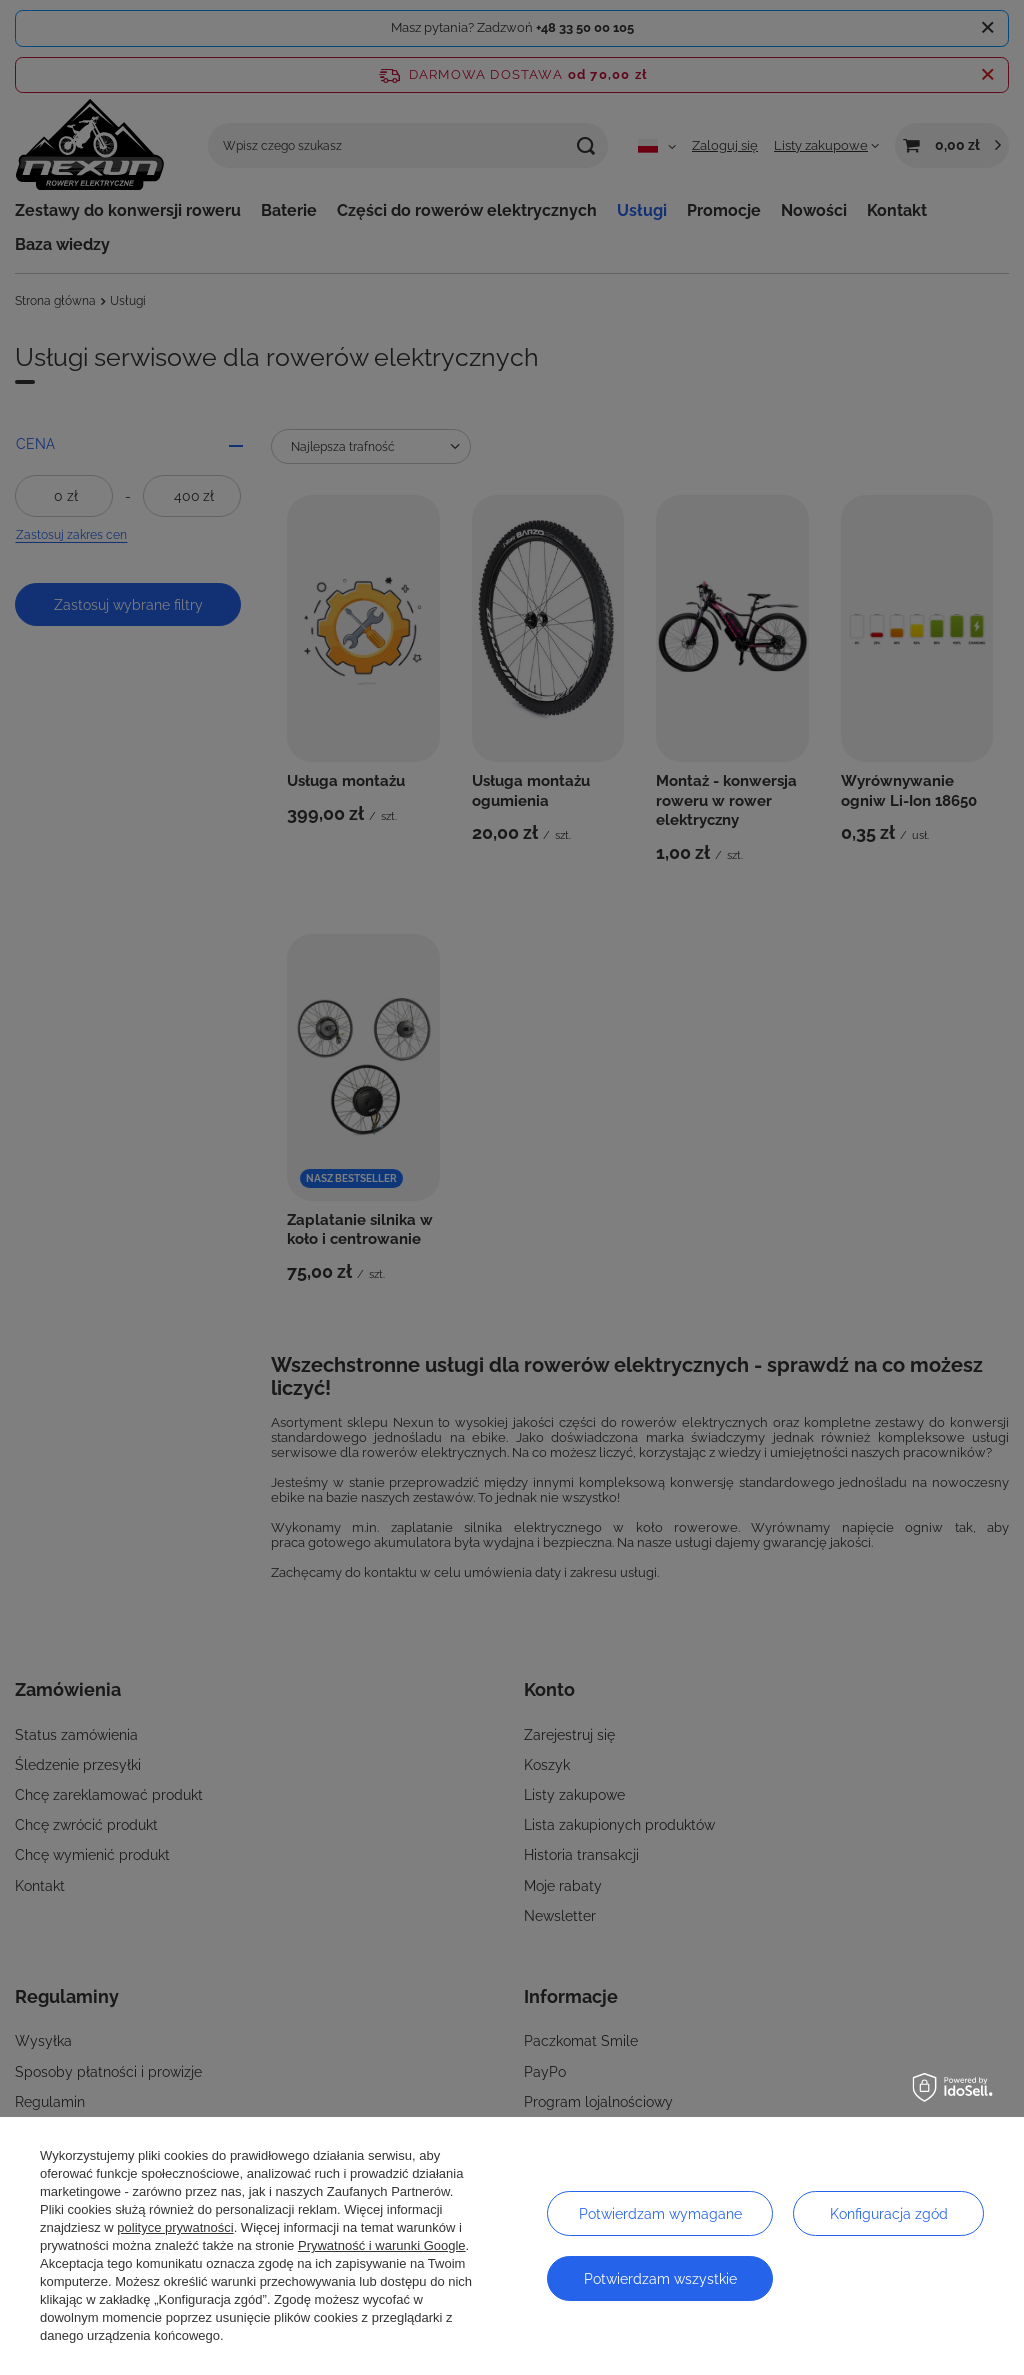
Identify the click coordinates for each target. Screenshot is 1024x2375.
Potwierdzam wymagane (660, 2214)
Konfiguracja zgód (889, 2214)
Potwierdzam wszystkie (660, 2279)
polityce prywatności (175, 2227)
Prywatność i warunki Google (382, 2245)
